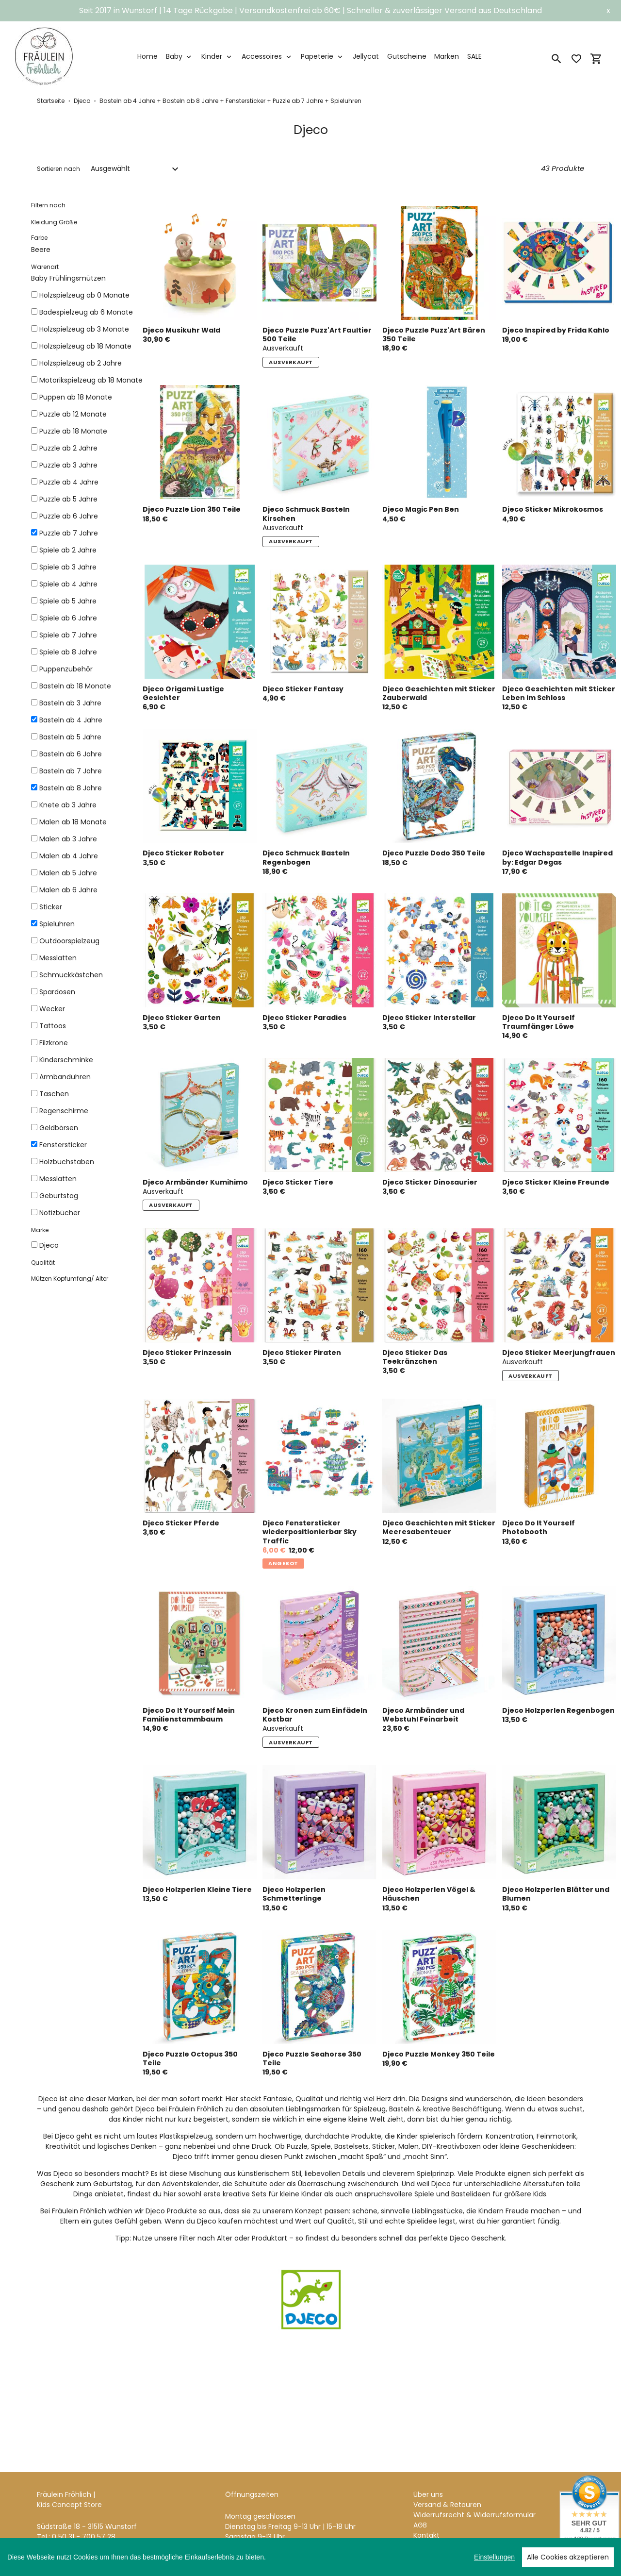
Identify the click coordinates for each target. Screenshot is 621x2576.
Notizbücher (59, 1213)
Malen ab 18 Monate (73, 822)
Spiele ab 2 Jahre (68, 550)
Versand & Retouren (447, 2483)
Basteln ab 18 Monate (75, 686)
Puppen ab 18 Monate (75, 397)
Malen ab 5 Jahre (68, 873)
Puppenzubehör (66, 669)
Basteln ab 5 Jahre (70, 737)
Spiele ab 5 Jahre (68, 601)
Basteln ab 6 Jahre (70, 754)
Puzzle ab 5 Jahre (68, 499)
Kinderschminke (66, 1060)
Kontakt (426, 2513)
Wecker (52, 1009)
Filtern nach (48, 205)
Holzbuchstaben (66, 1162)
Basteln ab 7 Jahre (70, 771)
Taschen (54, 1094)
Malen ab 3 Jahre (68, 839)
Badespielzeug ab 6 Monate (86, 312)
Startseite (51, 101)
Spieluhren (57, 924)
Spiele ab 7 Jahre (68, 635)
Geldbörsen (58, 1128)
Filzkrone (53, 1043)
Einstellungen (494, 2557)
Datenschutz (435, 2534)
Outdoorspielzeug (69, 941)
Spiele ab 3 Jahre (68, 567)
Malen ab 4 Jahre (68, 856)
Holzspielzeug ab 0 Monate (84, 295)
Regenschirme (63, 1111)
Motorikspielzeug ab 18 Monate (91, 380)
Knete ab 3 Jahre (68, 805)
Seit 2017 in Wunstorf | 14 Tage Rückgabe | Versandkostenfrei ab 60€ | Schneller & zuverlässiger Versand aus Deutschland (310, 10)
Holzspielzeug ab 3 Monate (84, 329)
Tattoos (52, 1026)
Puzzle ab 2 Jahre (68, 448)
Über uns (428, 2472)
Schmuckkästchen (71, 975)
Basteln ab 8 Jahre (70, 788)
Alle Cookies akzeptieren (568, 2557)
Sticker (50, 907)
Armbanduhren (65, 1077)
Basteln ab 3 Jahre (70, 703)
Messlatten (58, 958)
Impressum (432, 2523)
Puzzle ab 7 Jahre (68, 533)
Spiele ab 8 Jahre (68, 652)
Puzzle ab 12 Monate (73, 414)
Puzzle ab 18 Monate (73, 431)
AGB (420, 2503)
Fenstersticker (63, 1145)
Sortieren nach (58, 169)
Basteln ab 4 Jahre (70, 720)
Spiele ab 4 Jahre (68, 584)
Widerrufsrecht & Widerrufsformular (474, 2493)
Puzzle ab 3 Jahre (68, 465)
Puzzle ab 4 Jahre (68, 482)
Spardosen (57, 992)
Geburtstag (58, 1196)
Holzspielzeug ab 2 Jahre (80, 363)
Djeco (82, 101)
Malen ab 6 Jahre (68, 890)
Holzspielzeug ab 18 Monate (85, 346)
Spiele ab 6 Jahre (68, 618)
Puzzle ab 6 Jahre (68, 516)
